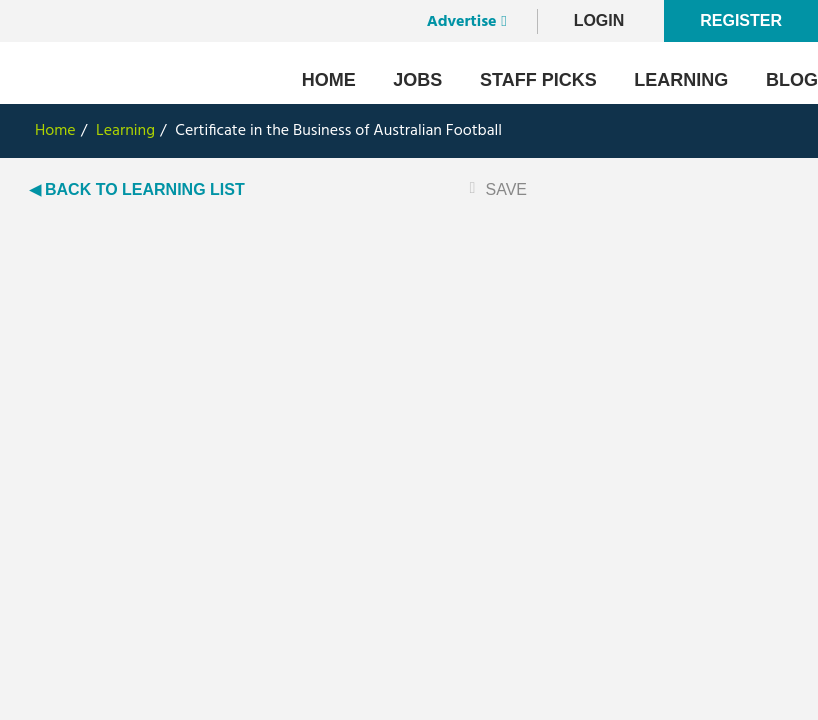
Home (329, 80)
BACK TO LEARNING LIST (145, 189)
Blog (792, 80)
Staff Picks (538, 80)
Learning (681, 80)
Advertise (462, 22)
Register (741, 20)
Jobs (417, 80)
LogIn (599, 20)
